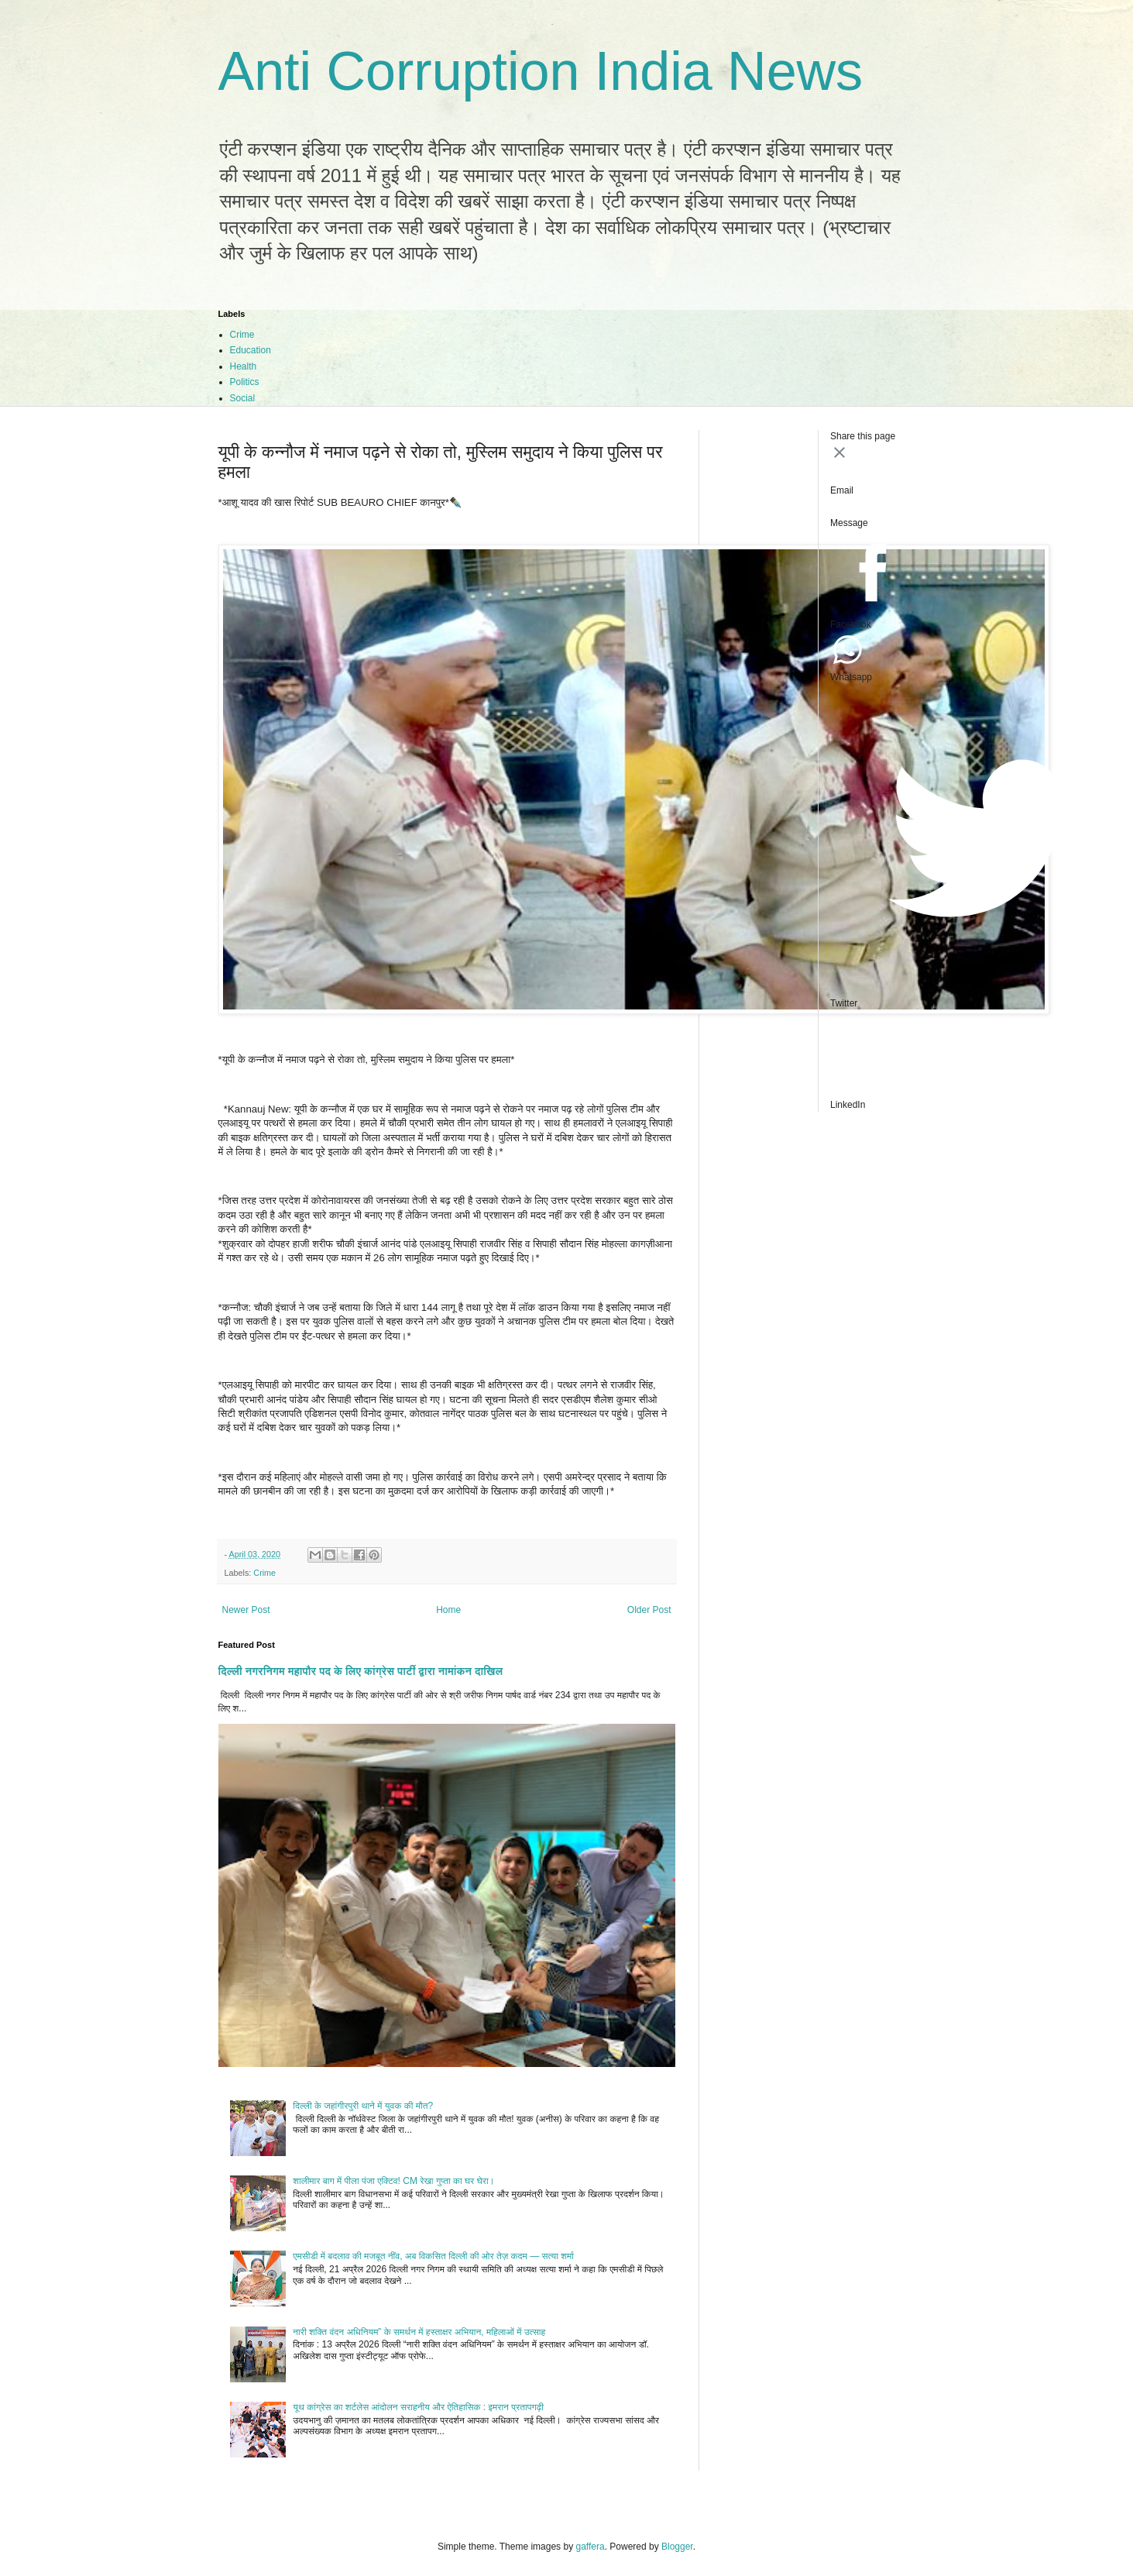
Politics (244, 382)
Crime (242, 334)
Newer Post (246, 1609)
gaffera (589, 2546)
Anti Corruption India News (540, 71)
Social (243, 398)
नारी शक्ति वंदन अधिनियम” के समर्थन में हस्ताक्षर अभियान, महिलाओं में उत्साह (419, 2332)
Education (250, 350)
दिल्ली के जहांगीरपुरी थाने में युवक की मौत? (363, 2105)
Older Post (649, 1609)
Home (448, 1609)
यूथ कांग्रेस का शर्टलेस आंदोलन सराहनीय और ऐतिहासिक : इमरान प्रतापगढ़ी (418, 2407)
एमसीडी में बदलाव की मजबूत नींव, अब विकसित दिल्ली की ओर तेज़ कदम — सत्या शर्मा (433, 2256)
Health (243, 366)
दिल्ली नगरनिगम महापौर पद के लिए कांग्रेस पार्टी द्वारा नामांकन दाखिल (360, 1671)
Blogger (677, 2546)
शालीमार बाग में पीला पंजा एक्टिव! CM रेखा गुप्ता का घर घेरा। (393, 2180)
